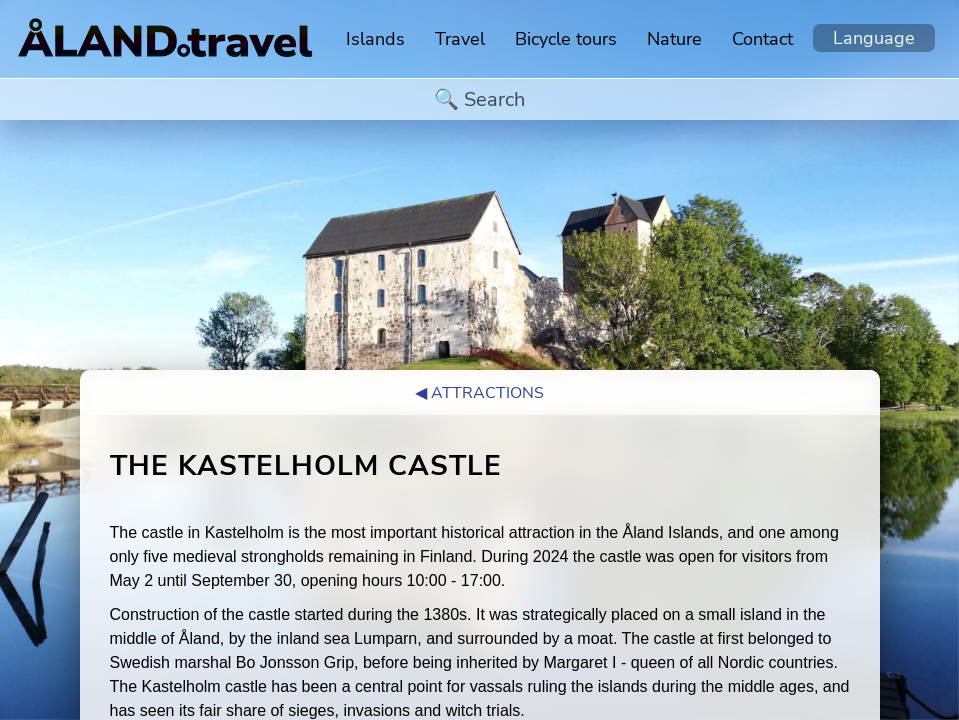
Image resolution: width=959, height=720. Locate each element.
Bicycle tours (566, 39)
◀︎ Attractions (479, 393)
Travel (460, 39)
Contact (762, 39)
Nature (674, 39)
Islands (375, 39)
